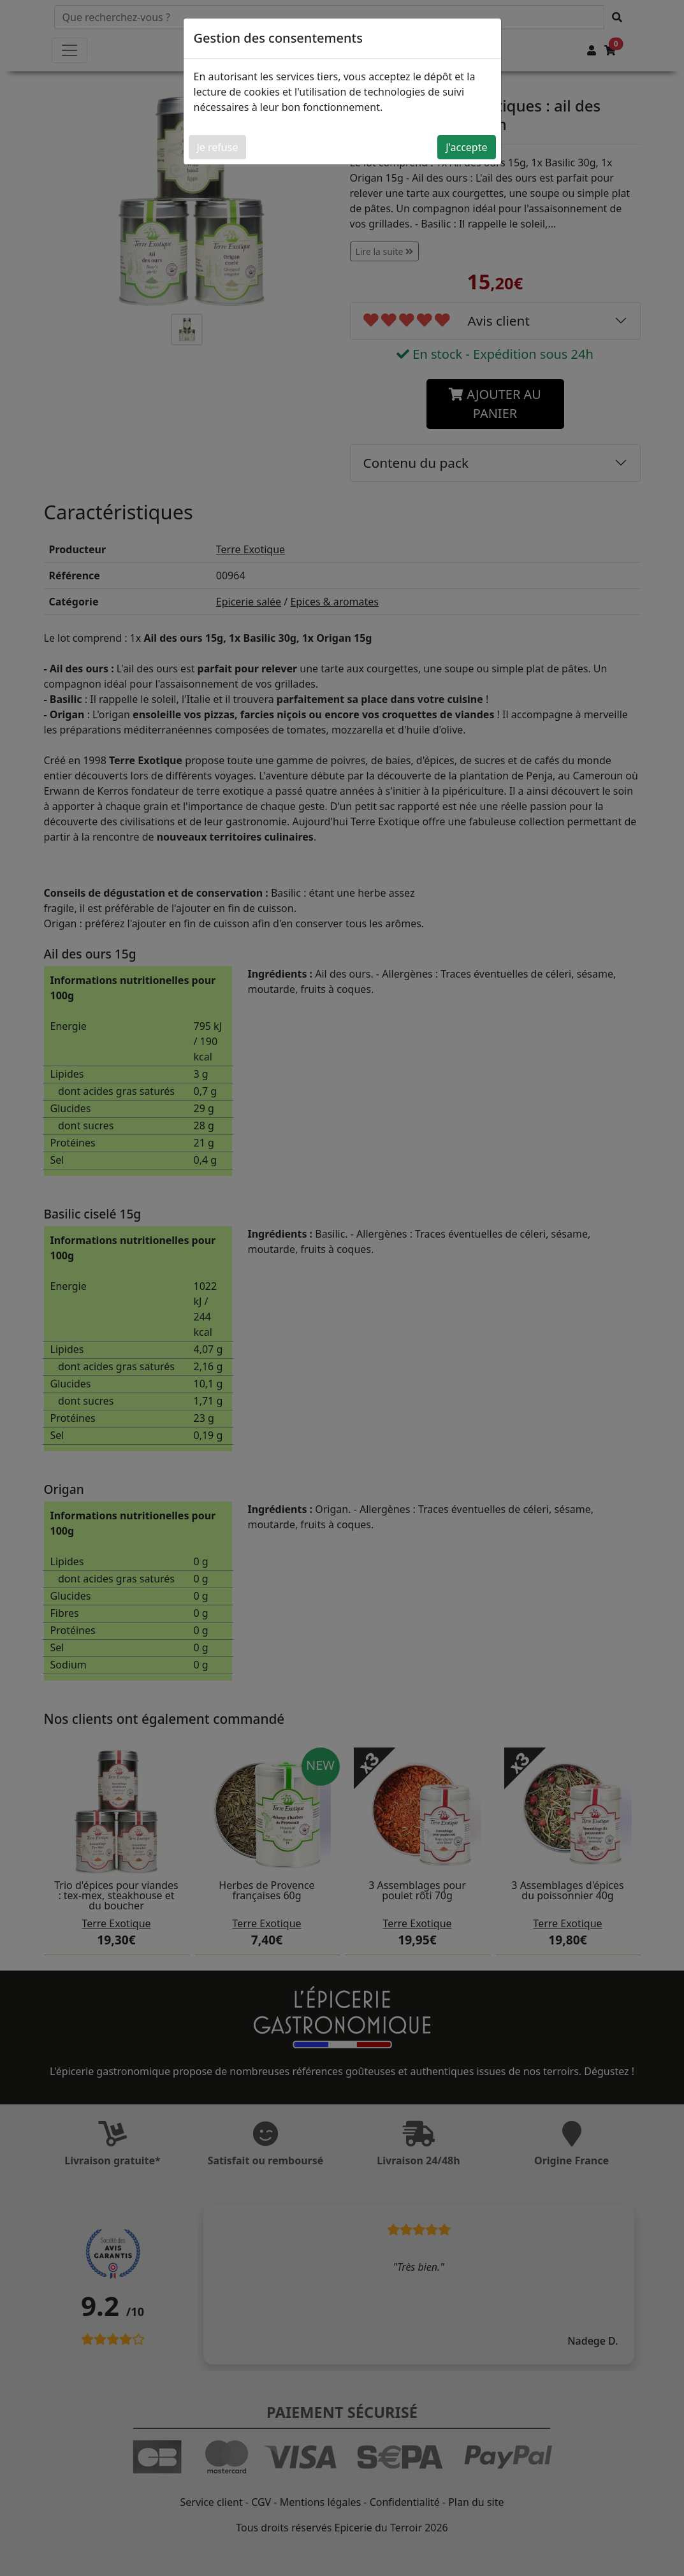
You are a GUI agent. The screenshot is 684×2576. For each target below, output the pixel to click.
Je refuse (217, 147)
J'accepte (466, 147)
